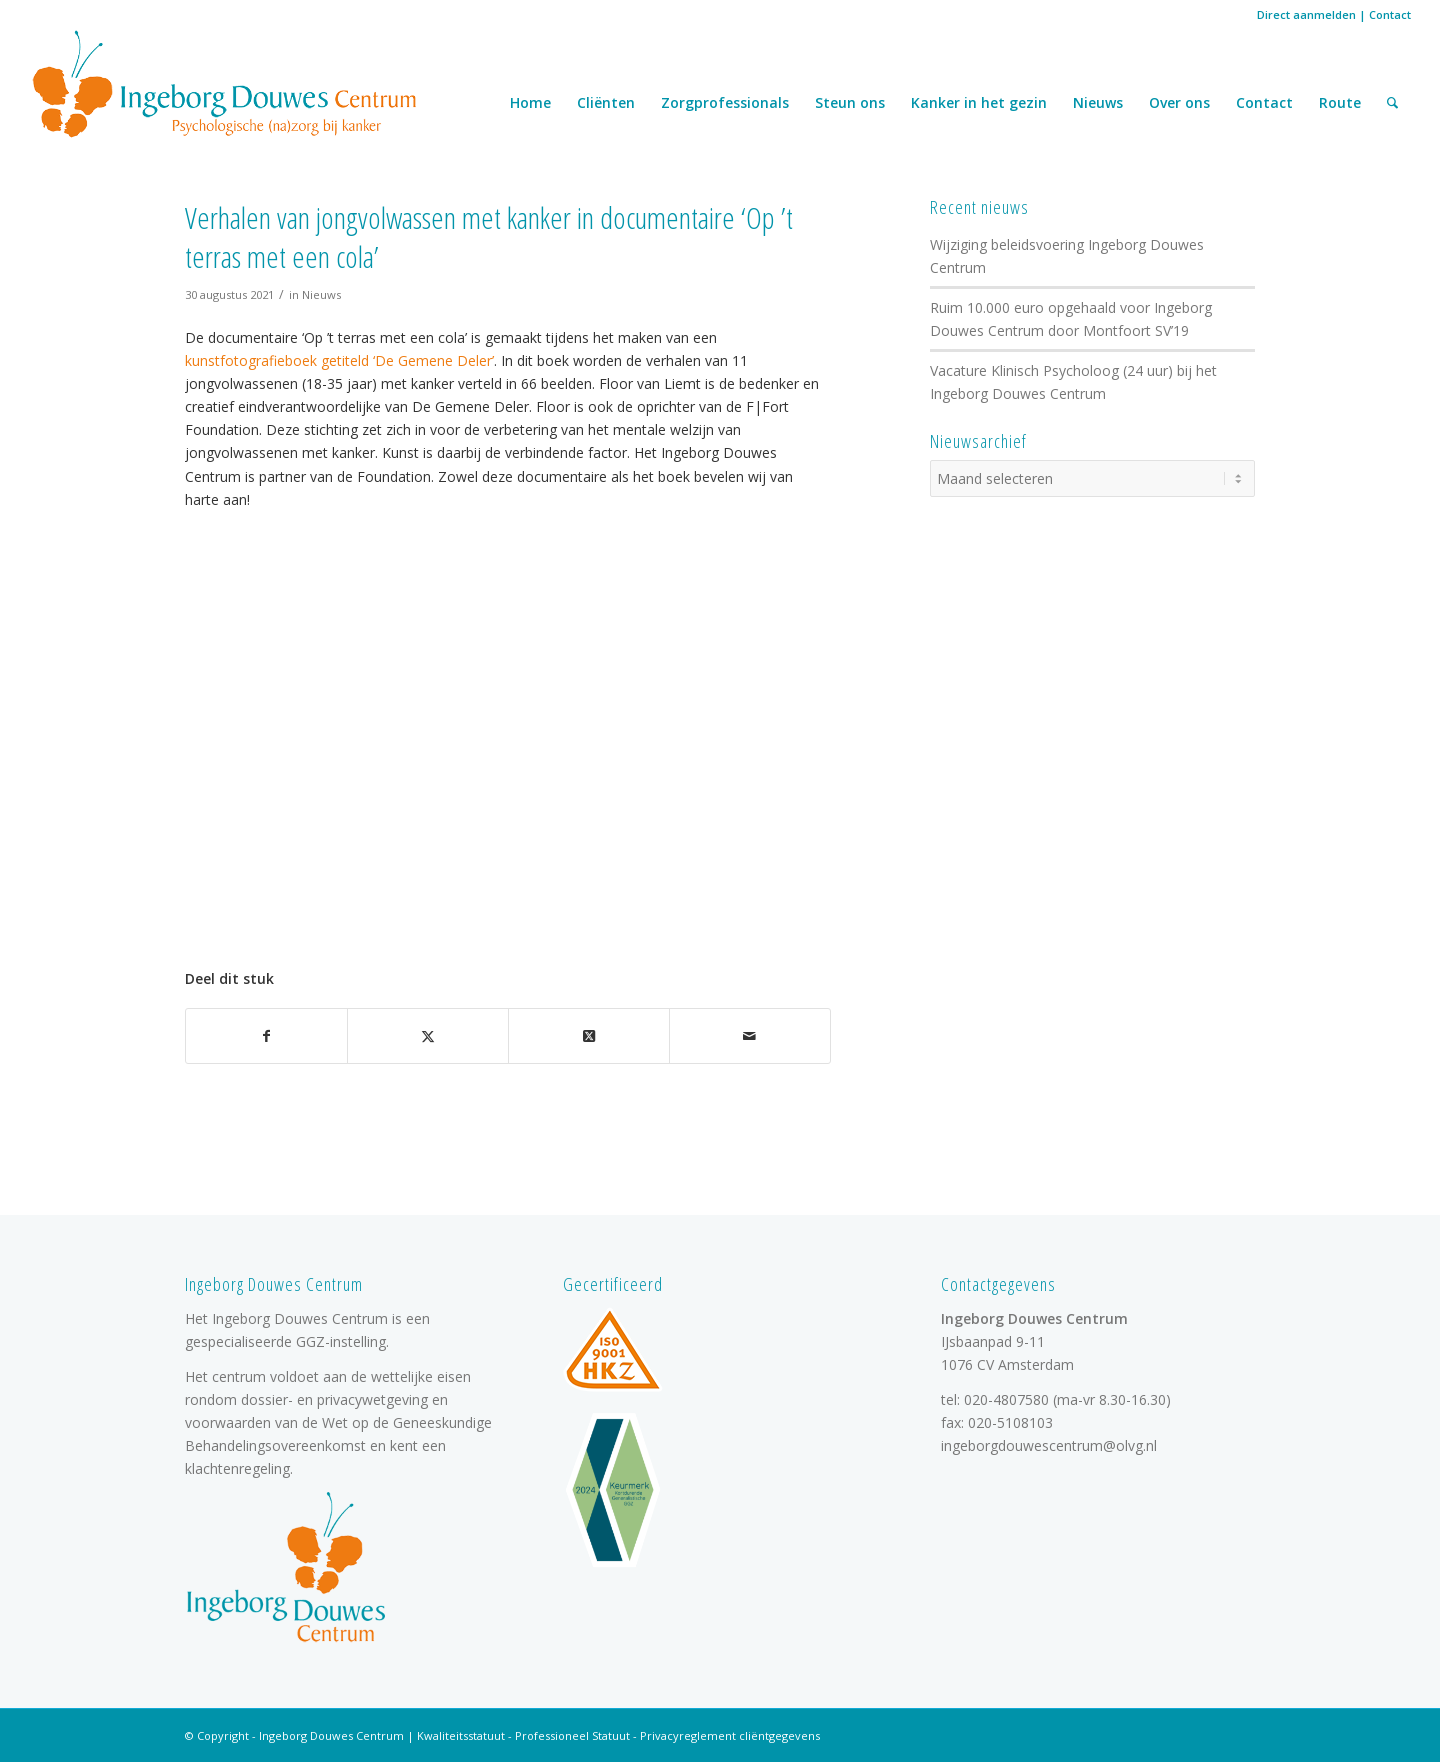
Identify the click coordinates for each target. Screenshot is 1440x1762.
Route (1340, 102)
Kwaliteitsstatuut (461, 1735)
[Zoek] (1392, 103)
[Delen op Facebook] (266, 1036)
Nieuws (1098, 102)
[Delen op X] (428, 1036)
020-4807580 (1006, 1399)
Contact (1390, 14)
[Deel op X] (589, 1036)
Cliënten (606, 102)
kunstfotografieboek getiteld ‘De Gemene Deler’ (339, 360)
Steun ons (850, 102)
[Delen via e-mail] (750, 1036)
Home (530, 102)
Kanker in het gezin (979, 102)
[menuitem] (1392, 103)
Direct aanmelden (1306, 14)
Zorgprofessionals (725, 102)
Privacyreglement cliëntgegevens (730, 1735)
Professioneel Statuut (572, 1735)
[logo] (225, 83)
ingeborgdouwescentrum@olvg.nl (1049, 1445)
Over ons (1179, 102)
